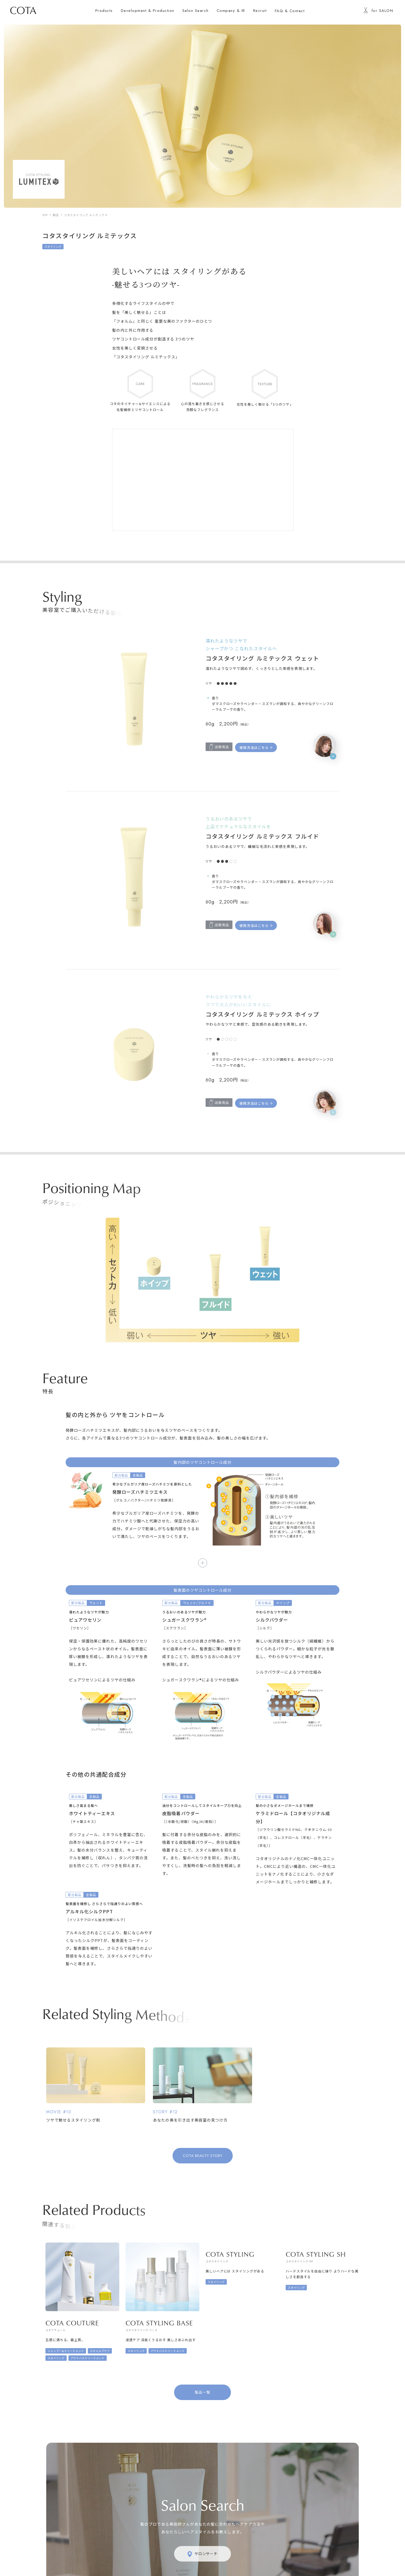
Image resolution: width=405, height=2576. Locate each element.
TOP (45, 215)
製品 (56, 215)
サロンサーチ (203, 2554)
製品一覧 (202, 2392)
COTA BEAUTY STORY (202, 2155)
